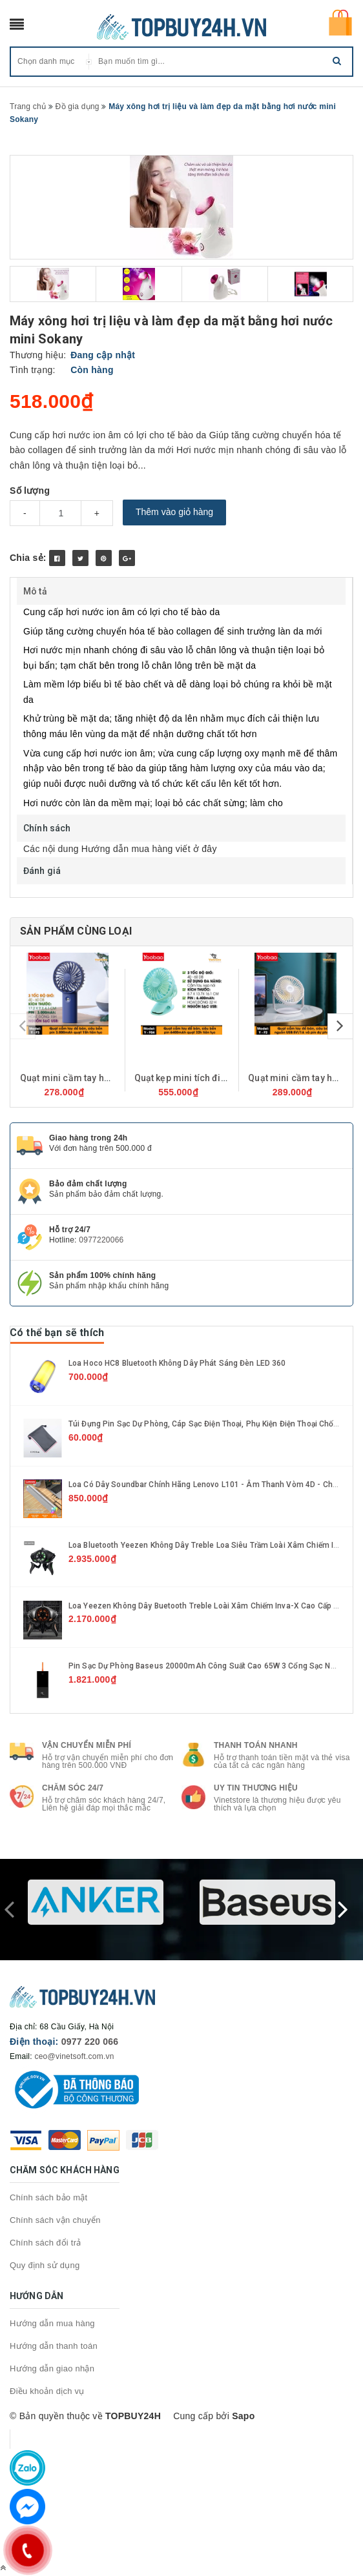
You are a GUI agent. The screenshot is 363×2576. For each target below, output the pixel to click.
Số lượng (30, 490)
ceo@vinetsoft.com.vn (74, 2056)
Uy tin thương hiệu (256, 1787)
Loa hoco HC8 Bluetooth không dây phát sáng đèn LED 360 (176, 1363)
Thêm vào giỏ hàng (174, 512)
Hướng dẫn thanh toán (54, 2346)
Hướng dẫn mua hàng (52, 2323)
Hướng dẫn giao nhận (52, 2368)
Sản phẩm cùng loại (76, 931)
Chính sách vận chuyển (55, 2220)
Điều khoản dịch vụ (47, 2391)
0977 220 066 (90, 2041)
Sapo (243, 2416)
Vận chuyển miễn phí (86, 1745)
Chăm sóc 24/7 (72, 1787)
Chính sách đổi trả (45, 2242)
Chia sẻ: (28, 558)
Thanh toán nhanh (256, 1745)
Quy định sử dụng (45, 2265)
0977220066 (101, 1239)
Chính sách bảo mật (48, 2197)
